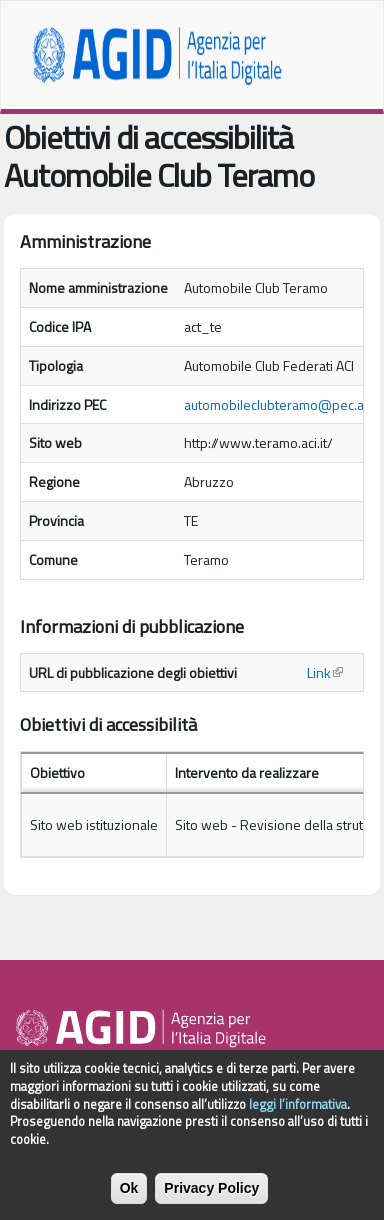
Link (325, 672)
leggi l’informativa (298, 1114)
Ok (129, 1198)
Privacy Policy (211, 1198)
